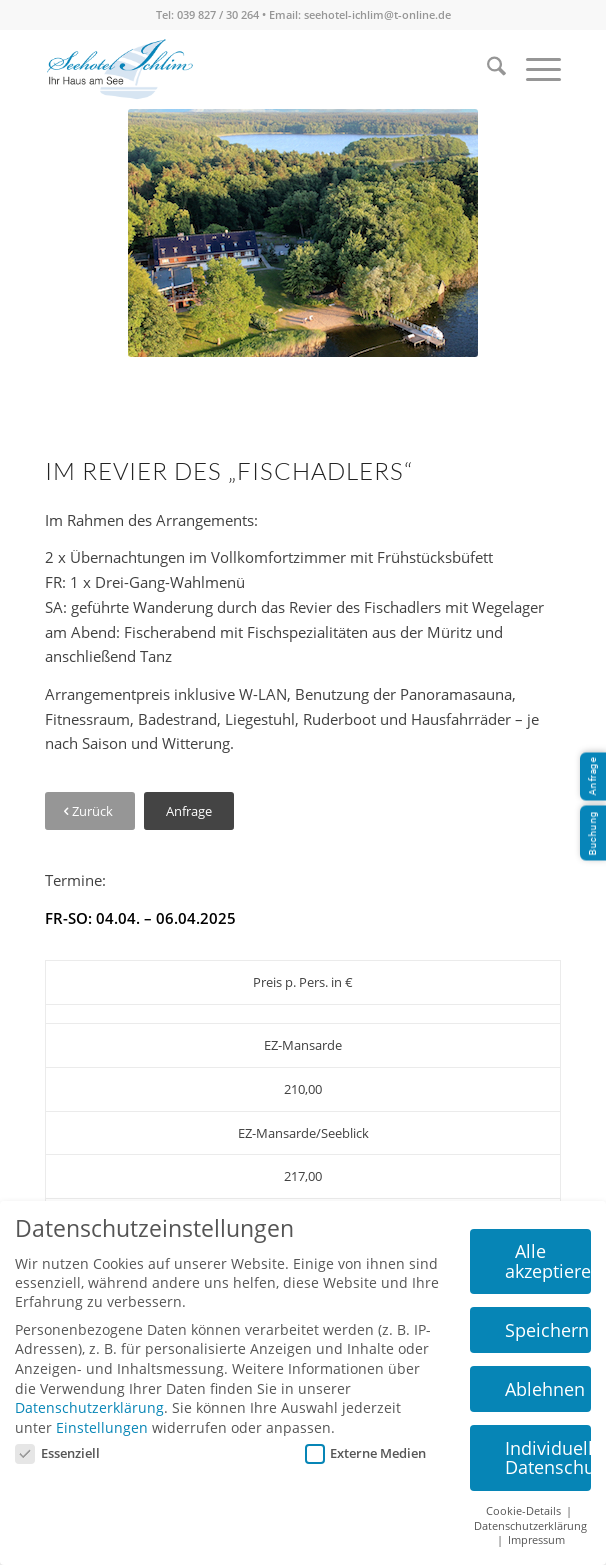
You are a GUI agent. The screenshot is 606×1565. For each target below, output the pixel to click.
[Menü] (533, 69)
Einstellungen (102, 1427)
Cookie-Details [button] (525, 1511)
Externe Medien (366, 1453)
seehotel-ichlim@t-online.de (377, 14)
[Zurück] (90, 811)
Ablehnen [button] (545, 1389)
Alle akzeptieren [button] (548, 1261)
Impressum (536, 1540)
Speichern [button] (547, 1330)
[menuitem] (486, 69)
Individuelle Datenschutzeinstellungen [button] (548, 1458)
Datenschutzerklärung (89, 1407)
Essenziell (57, 1453)
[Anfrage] (189, 811)
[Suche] (486, 69)
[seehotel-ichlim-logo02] (119, 69)
